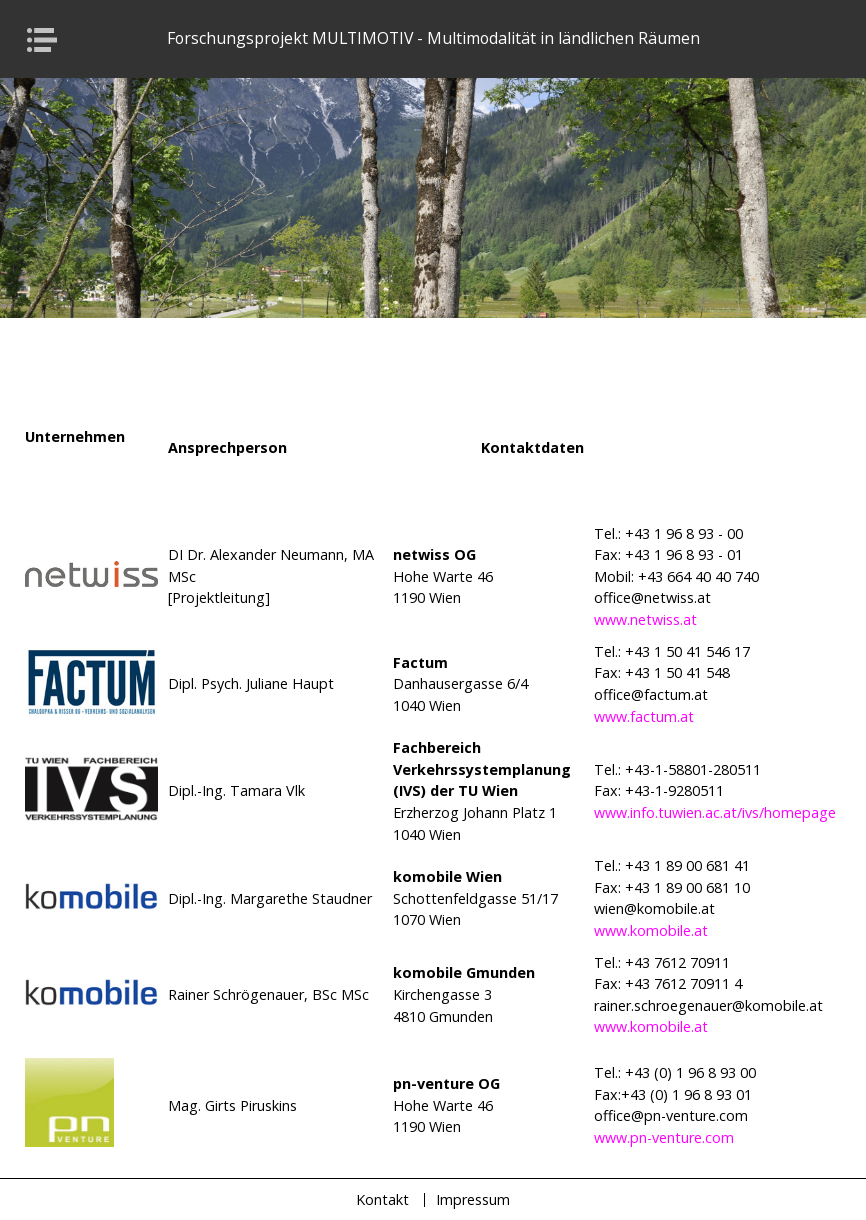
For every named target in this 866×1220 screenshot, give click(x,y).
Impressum (473, 1199)
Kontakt (382, 1199)
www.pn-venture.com (664, 1137)
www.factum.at (644, 716)
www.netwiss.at (645, 619)
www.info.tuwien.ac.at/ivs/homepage (715, 812)
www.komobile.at (651, 930)
